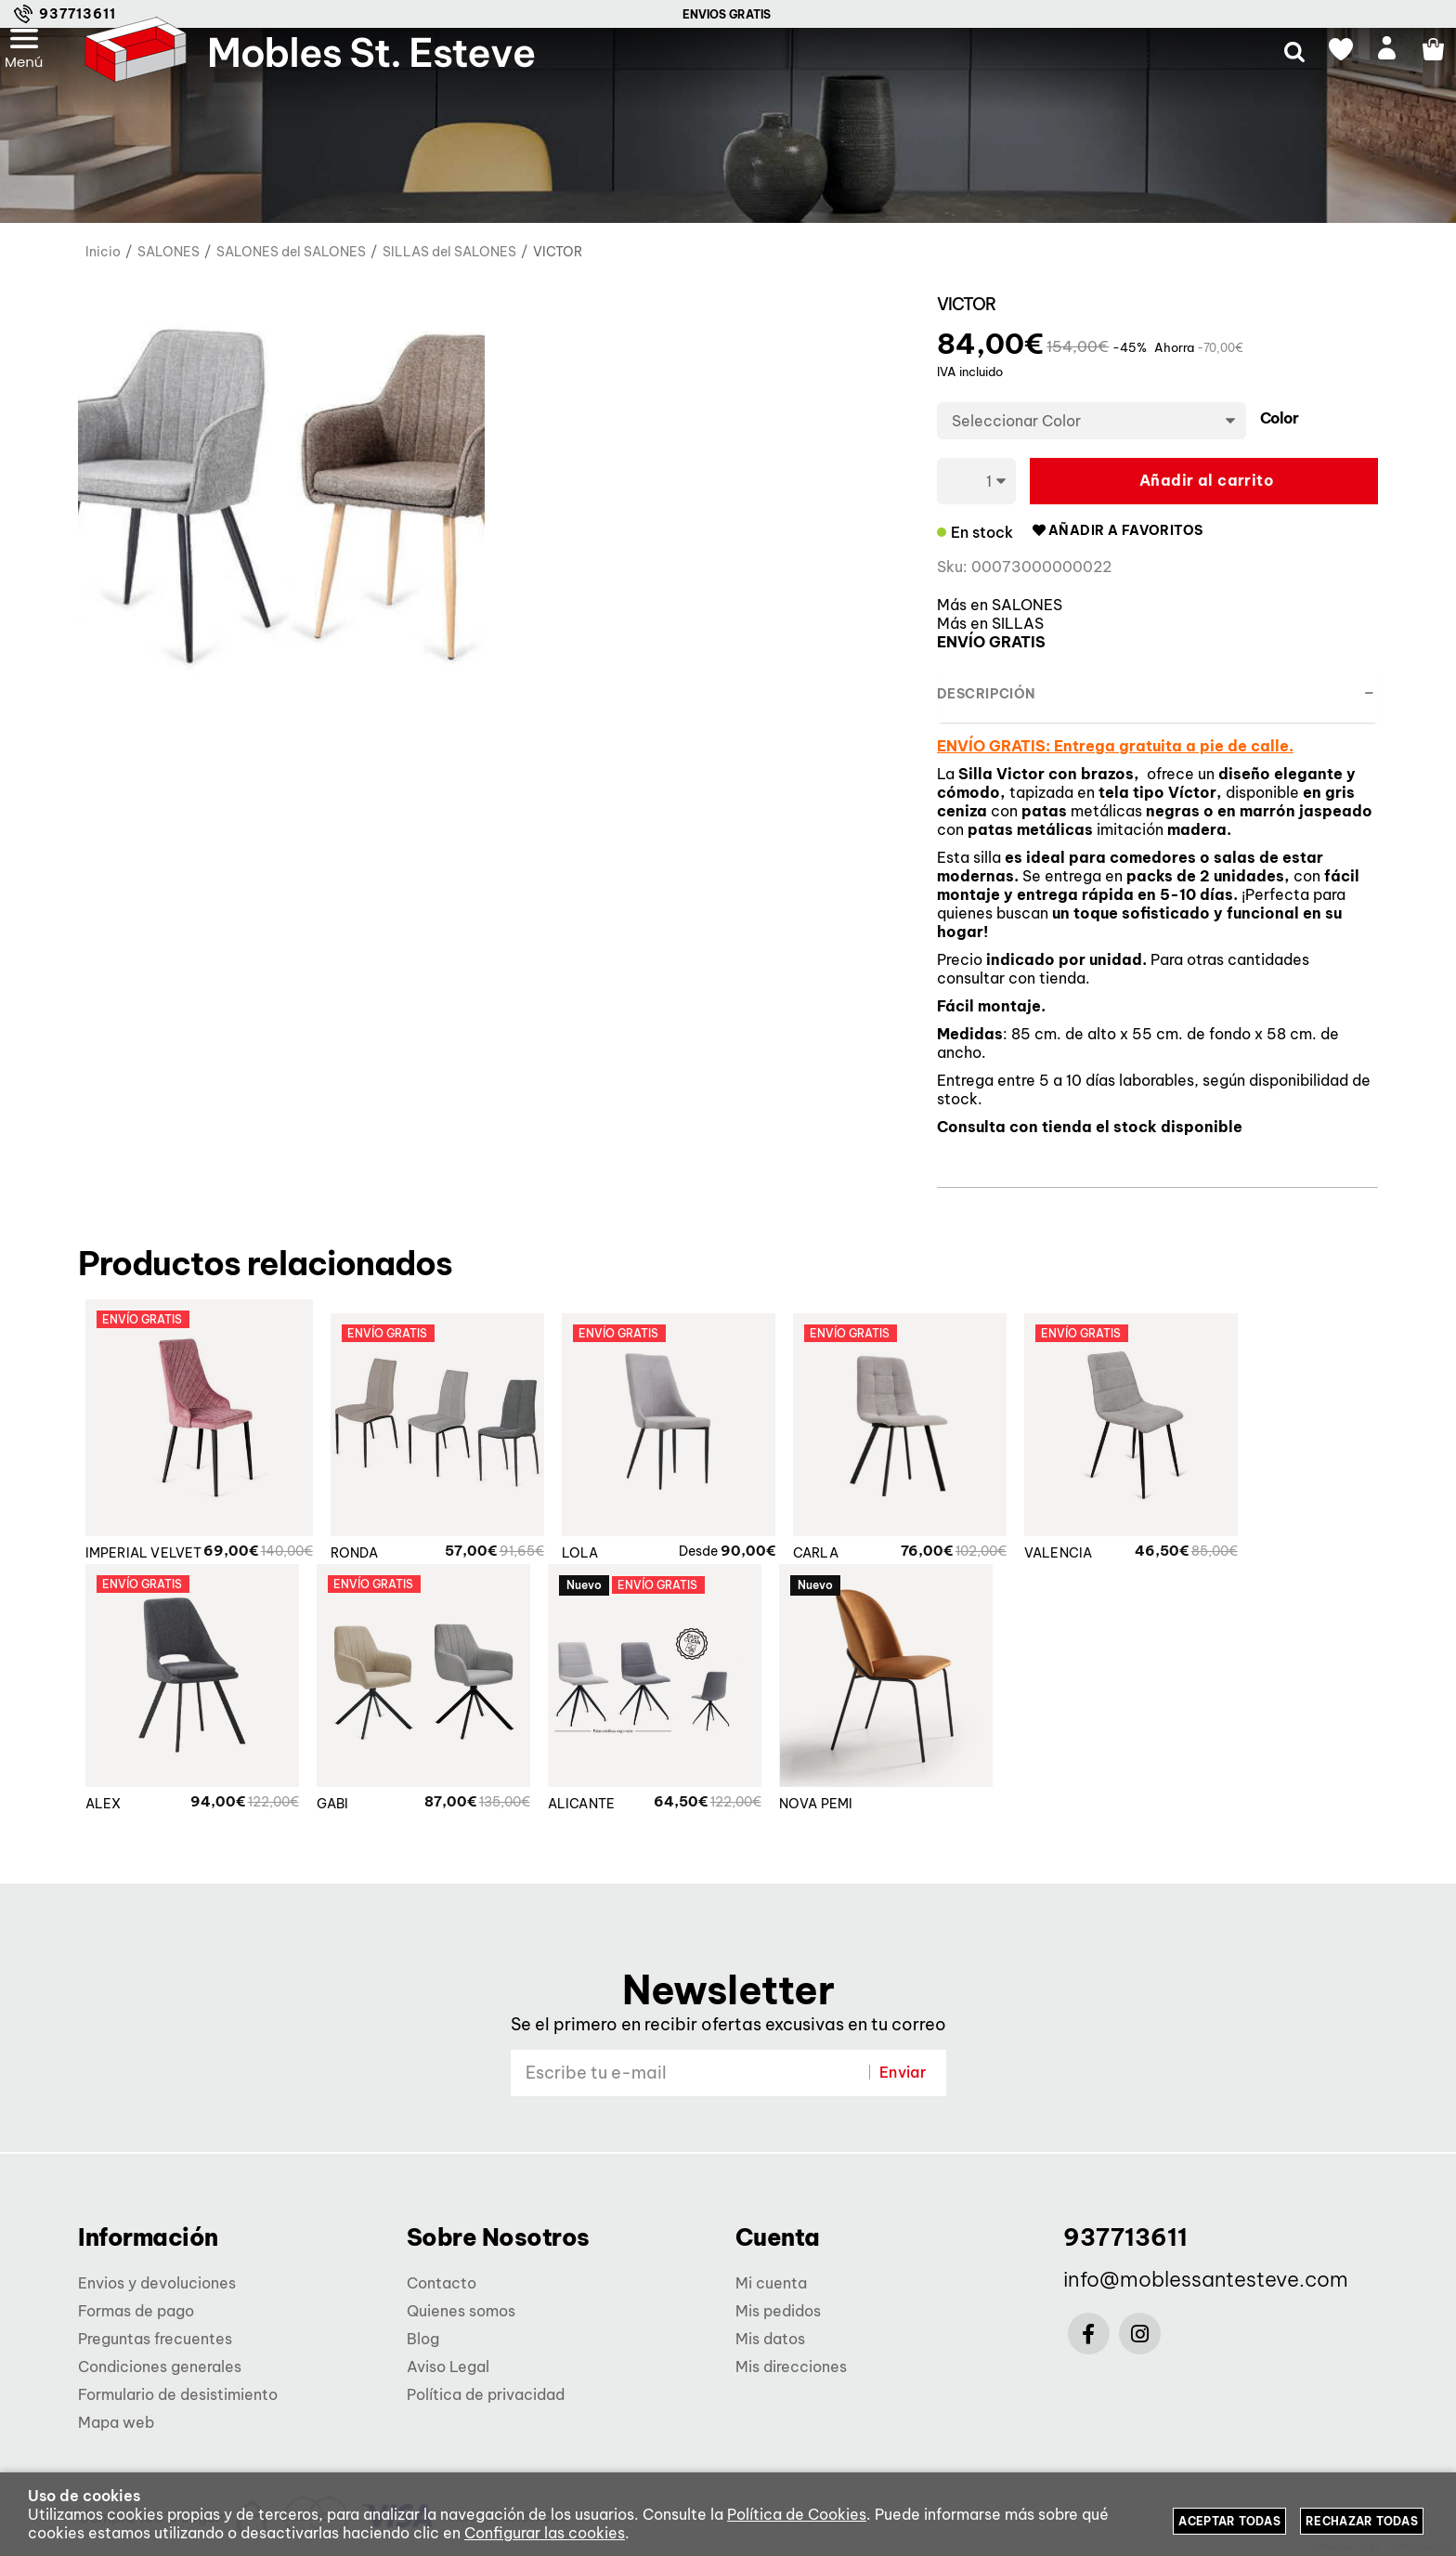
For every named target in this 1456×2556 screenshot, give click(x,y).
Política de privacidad (486, 2394)
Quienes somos (461, 2311)
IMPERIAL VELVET (143, 1563)
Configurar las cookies (544, 2532)
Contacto (441, 2283)
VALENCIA (1067, 1563)
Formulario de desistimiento (178, 2394)
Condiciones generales (159, 2366)
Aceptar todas (1229, 2521)
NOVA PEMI (816, 1814)
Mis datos (770, 2338)
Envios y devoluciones (157, 2283)
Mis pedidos (778, 2311)
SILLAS (1018, 623)
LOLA (588, 1563)
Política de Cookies (796, 2514)
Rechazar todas (1362, 2521)
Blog (423, 2338)
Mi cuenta (771, 2283)
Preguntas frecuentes (155, 2338)
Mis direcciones (791, 2366)
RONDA (362, 1563)
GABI (333, 1814)
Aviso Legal (448, 2366)
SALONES (1027, 604)
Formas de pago (136, 2311)
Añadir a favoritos (1116, 531)
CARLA (824, 1563)
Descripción (986, 693)
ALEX (103, 1814)
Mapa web (116, 2422)
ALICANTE (582, 1814)
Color (1279, 418)
